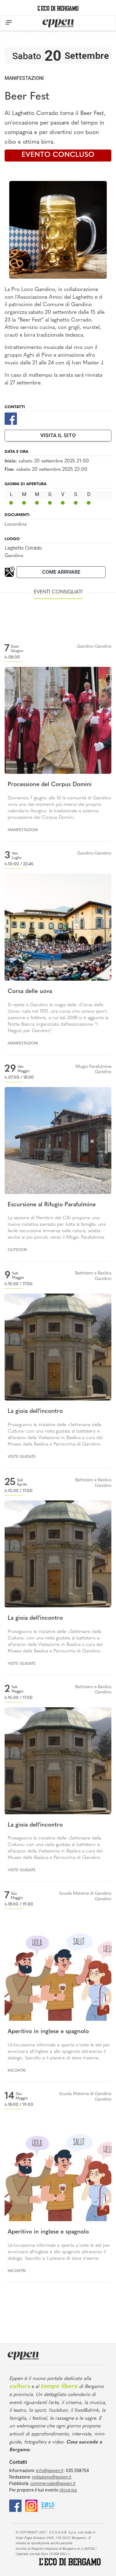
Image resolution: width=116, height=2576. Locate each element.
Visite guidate (22, 1457)
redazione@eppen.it (51, 2477)
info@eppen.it (49, 2470)
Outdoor (17, 1250)
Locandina (16, 524)
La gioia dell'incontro (35, 1411)
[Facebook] (11, 418)
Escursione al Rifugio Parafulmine (52, 1205)
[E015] (47, 2505)
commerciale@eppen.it (52, 2483)
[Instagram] (31, 2505)
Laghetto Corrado (23, 548)
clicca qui (68, 2490)
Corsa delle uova (30, 992)
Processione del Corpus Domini (50, 785)
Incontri (17, 2071)
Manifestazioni (24, 78)
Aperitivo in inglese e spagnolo (48, 2032)
